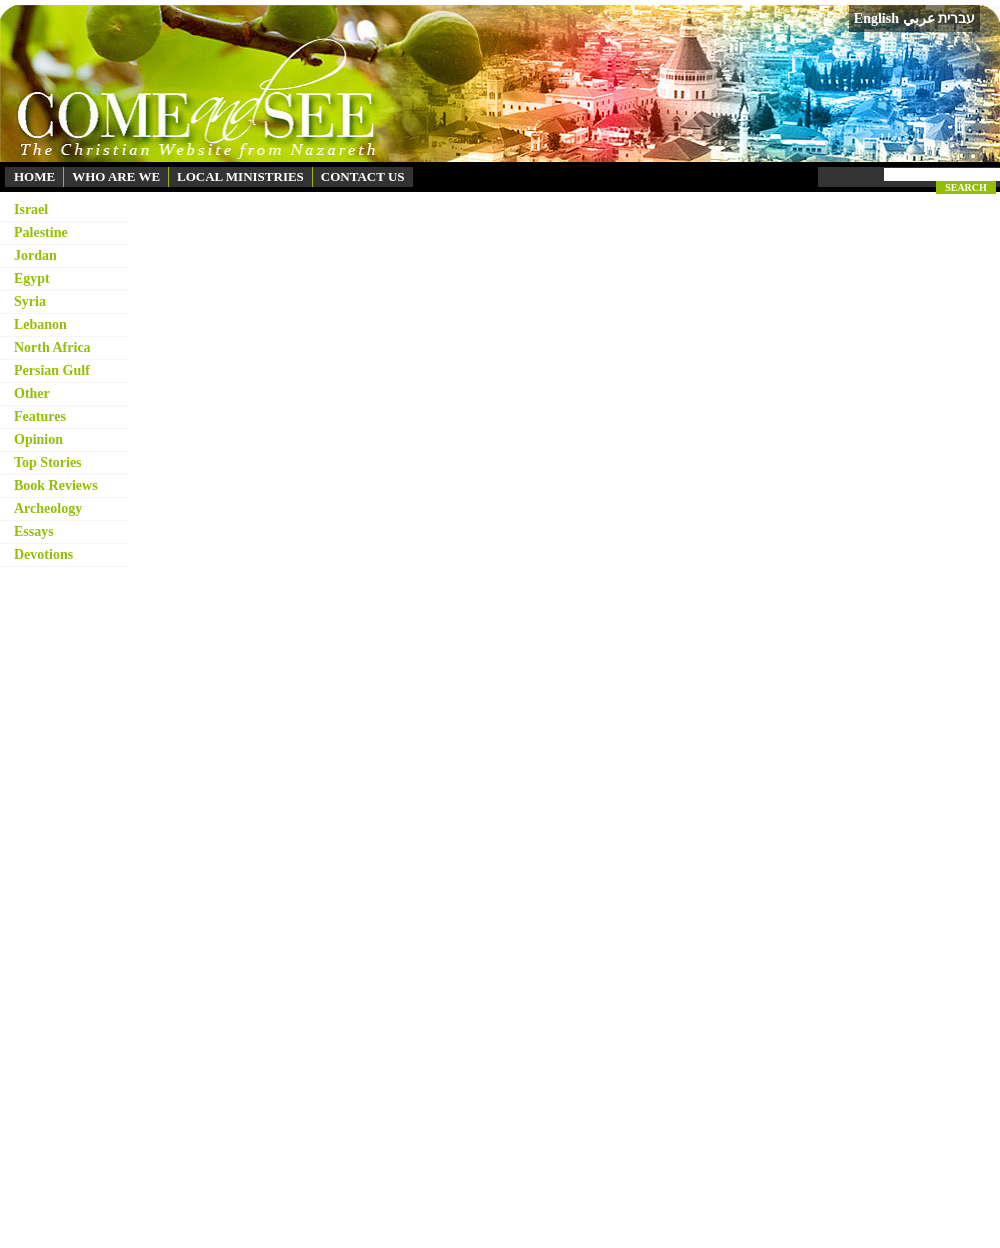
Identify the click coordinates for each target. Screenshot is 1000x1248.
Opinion (38, 439)
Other (32, 393)
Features (40, 416)
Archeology (48, 508)
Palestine (41, 232)
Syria (30, 301)
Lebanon (40, 324)
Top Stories (48, 462)
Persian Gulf (52, 370)
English (876, 18)
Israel (31, 209)
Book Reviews (56, 485)
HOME (34, 176)
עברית (956, 18)
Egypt (32, 278)
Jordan (35, 255)
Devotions (43, 554)
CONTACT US (363, 176)
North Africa (52, 347)
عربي (919, 18)
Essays (34, 531)
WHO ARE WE (116, 176)
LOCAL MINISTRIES (240, 176)
